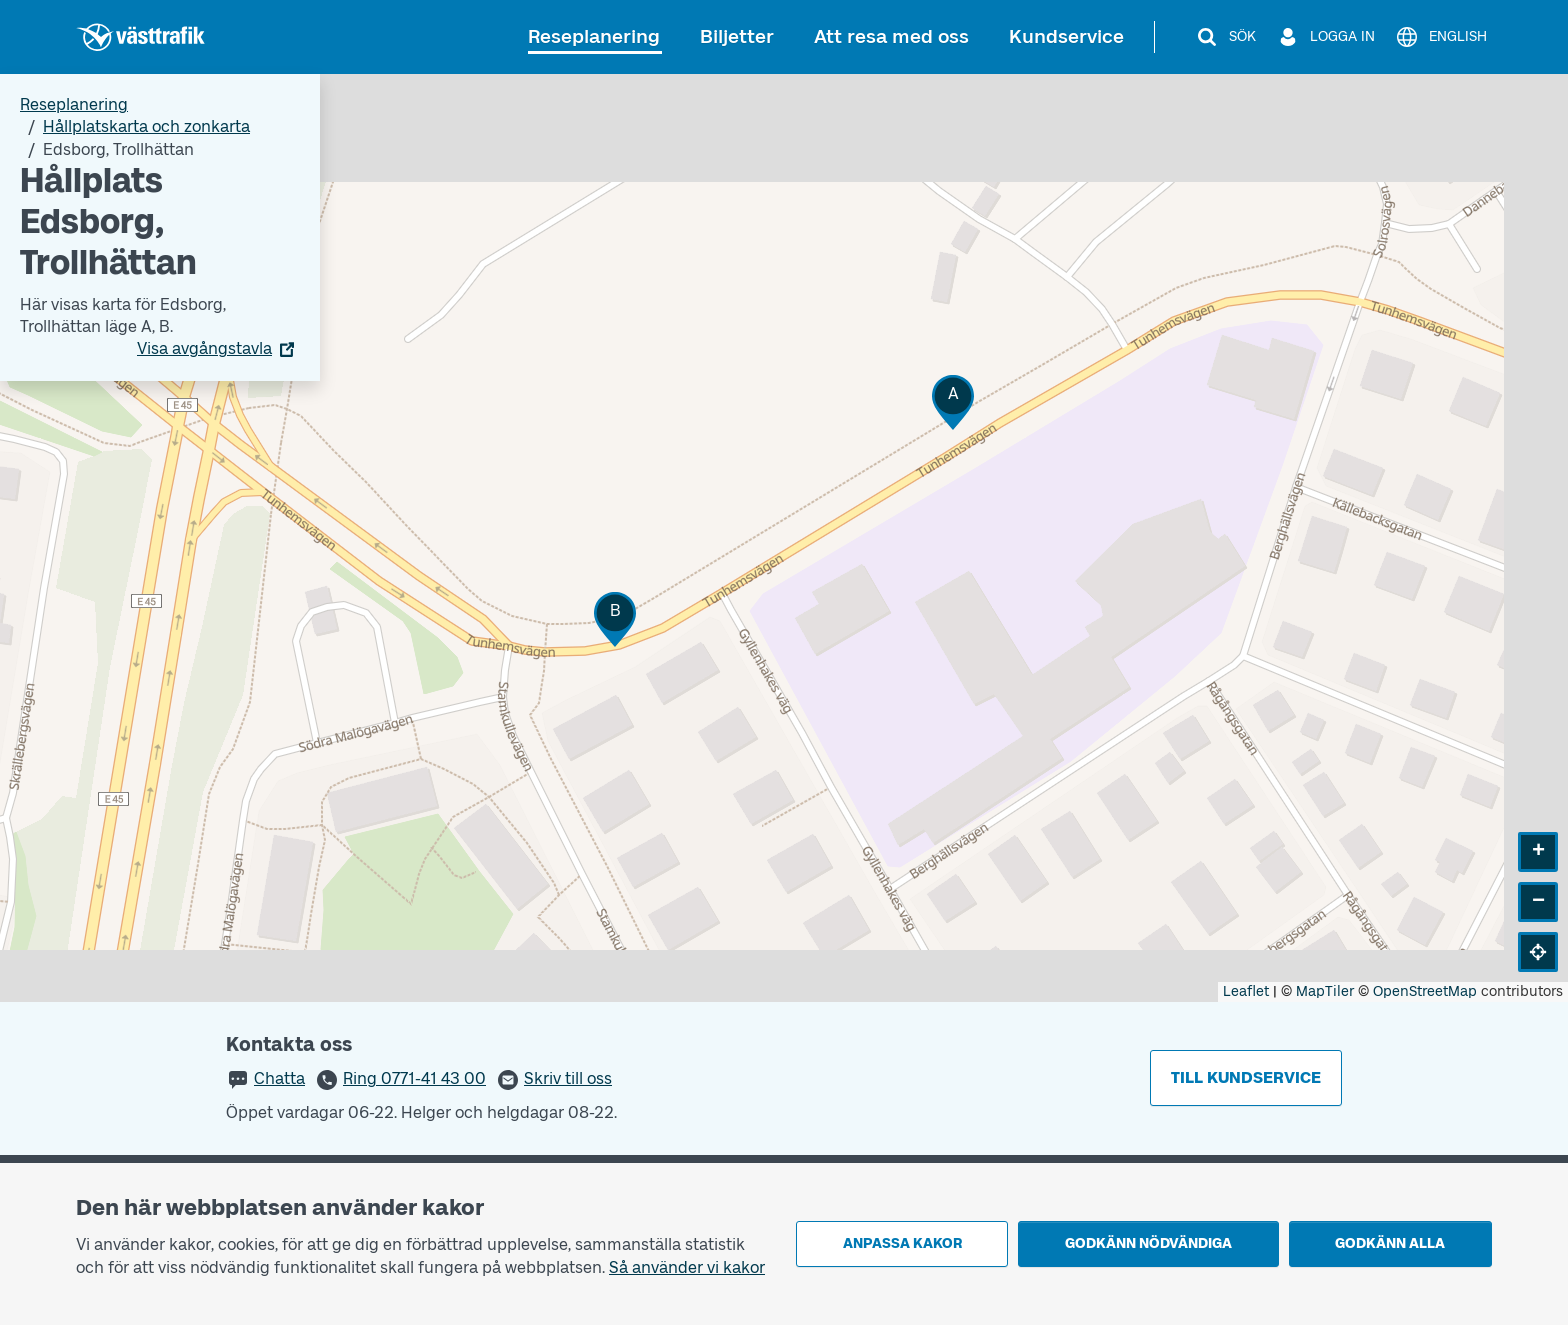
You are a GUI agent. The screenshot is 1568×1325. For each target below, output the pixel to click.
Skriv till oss (568, 1078)
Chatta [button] (279, 1078)
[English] (1441, 37)
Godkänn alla (1390, 1243)
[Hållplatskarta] (784, 538)
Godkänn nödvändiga (1148, 1243)
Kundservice (1066, 36)
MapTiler (1325, 991)
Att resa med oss (891, 36)
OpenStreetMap (1425, 991)
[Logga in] (1325, 37)
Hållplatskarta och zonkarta (146, 126)
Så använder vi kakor (687, 1267)
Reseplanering (594, 36)
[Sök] (1225, 37)
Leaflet (1246, 991)
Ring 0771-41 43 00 (414, 1078)
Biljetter (737, 36)
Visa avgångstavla (204, 348)
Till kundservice (1246, 1077)
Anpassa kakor (902, 1243)
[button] (953, 402)
